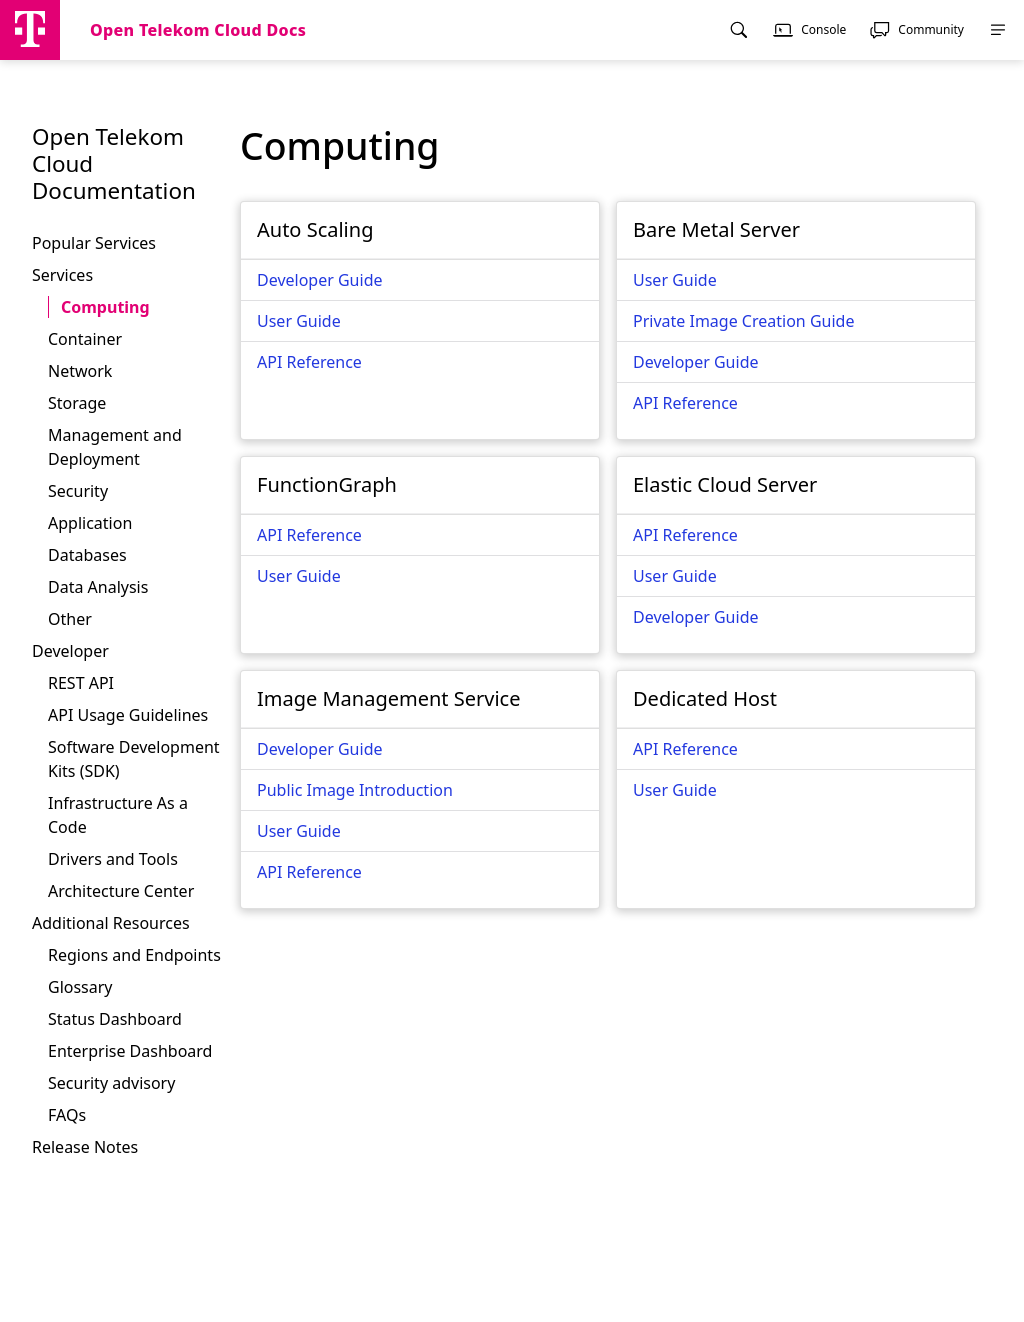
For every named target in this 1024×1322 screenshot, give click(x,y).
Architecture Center (121, 891)
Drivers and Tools (113, 859)
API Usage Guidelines (128, 715)
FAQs (67, 1115)
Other (70, 619)
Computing (105, 307)
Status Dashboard (115, 1019)
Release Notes (85, 1147)
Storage (77, 403)
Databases (87, 555)
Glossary (80, 987)
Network (80, 371)
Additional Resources (111, 923)
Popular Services (94, 243)
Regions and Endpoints (134, 955)
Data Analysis (98, 587)
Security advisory (111, 1083)
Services (62, 275)
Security (78, 491)
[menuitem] (739, 30)
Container (85, 339)
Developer (70, 651)
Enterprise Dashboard (130, 1051)
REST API (81, 683)
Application (90, 523)
